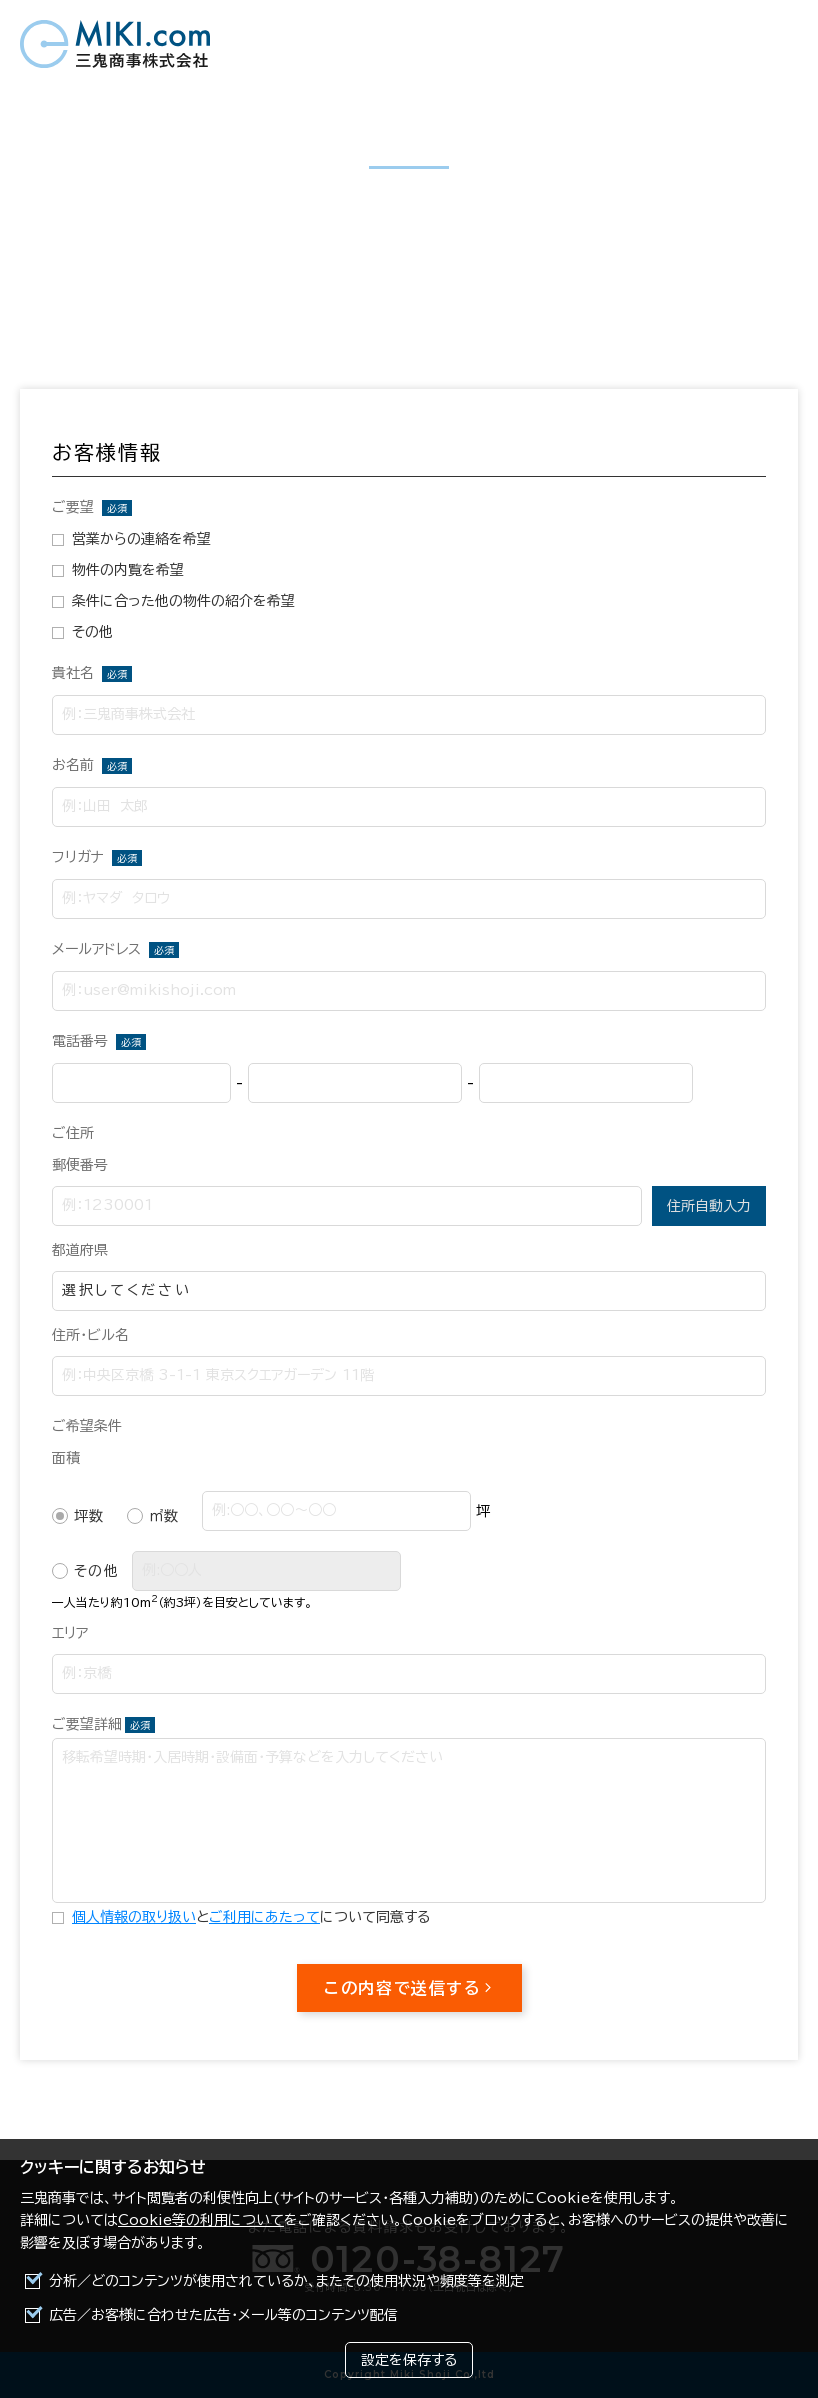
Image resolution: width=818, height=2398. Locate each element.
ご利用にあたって (264, 1917)
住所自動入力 (709, 1206)
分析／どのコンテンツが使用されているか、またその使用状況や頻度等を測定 (286, 2281)
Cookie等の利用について (201, 2220)
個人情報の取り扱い (134, 1917)
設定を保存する (409, 2360)
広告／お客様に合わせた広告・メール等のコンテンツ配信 (223, 2315)
